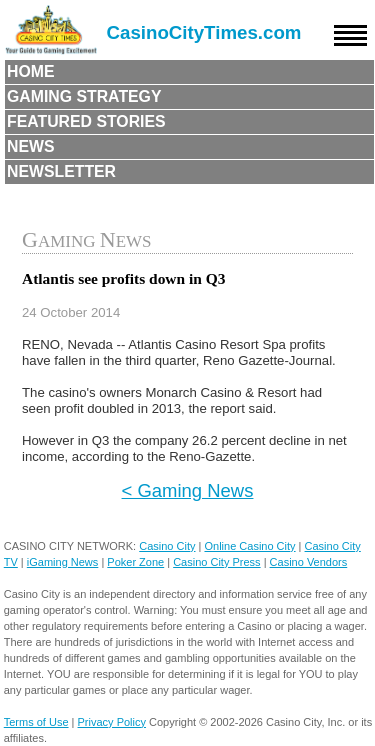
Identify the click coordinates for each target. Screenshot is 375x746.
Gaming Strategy (84, 96)
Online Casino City (249, 546)
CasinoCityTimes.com (204, 32)
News (31, 146)
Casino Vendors (309, 562)
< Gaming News (188, 490)
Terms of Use (36, 722)
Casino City (167, 546)
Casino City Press (216, 562)
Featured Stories (86, 121)
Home (31, 71)
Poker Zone (135, 562)
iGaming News (63, 562)
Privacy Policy (112, 722)
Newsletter (61, 171)
